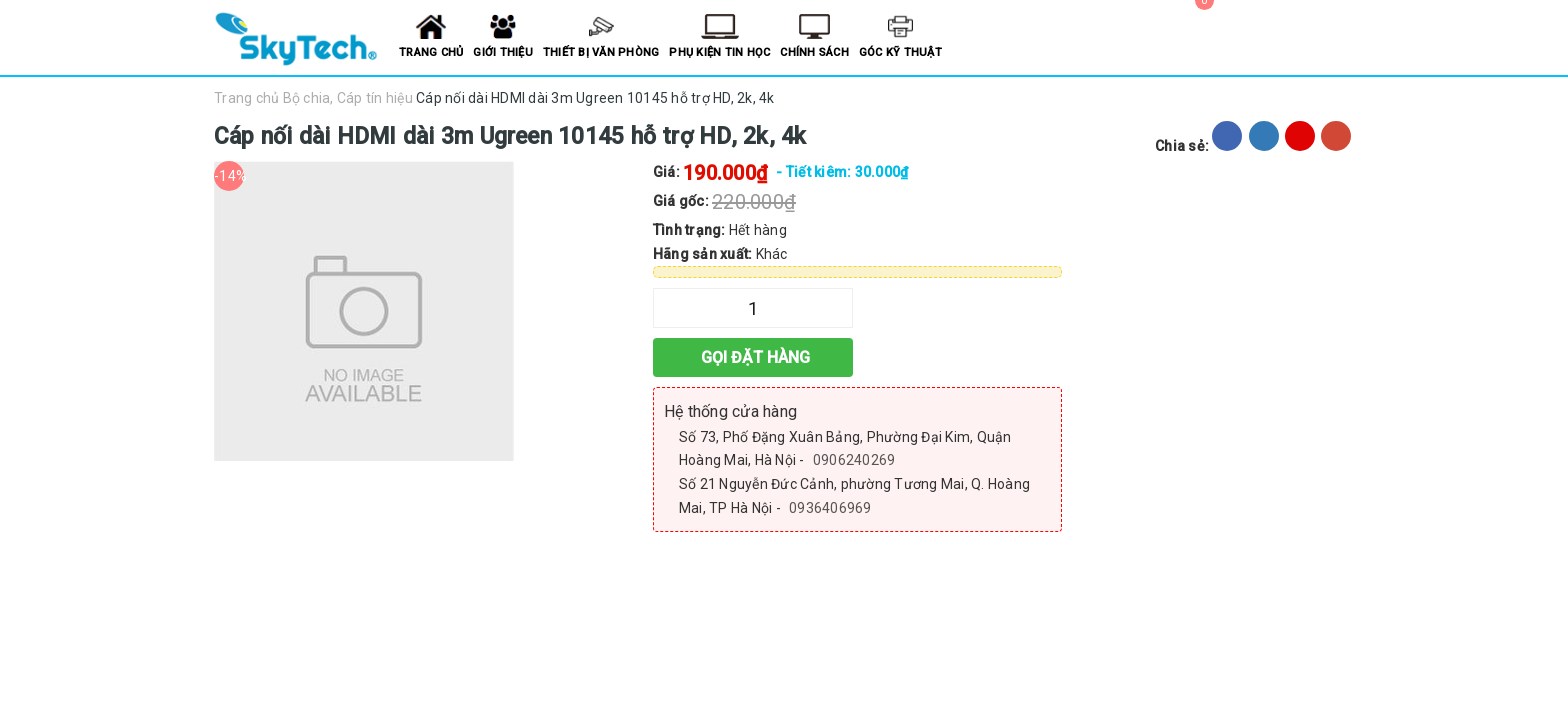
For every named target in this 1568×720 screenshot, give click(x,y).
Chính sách (814, 52)
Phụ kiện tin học (719, 52)
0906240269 (854, 460)
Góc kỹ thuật (900, 52)
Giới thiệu (503, 52)
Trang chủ (431, 52)
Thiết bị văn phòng (601, 52)
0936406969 (830, 508)
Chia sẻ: (1182, 146)
